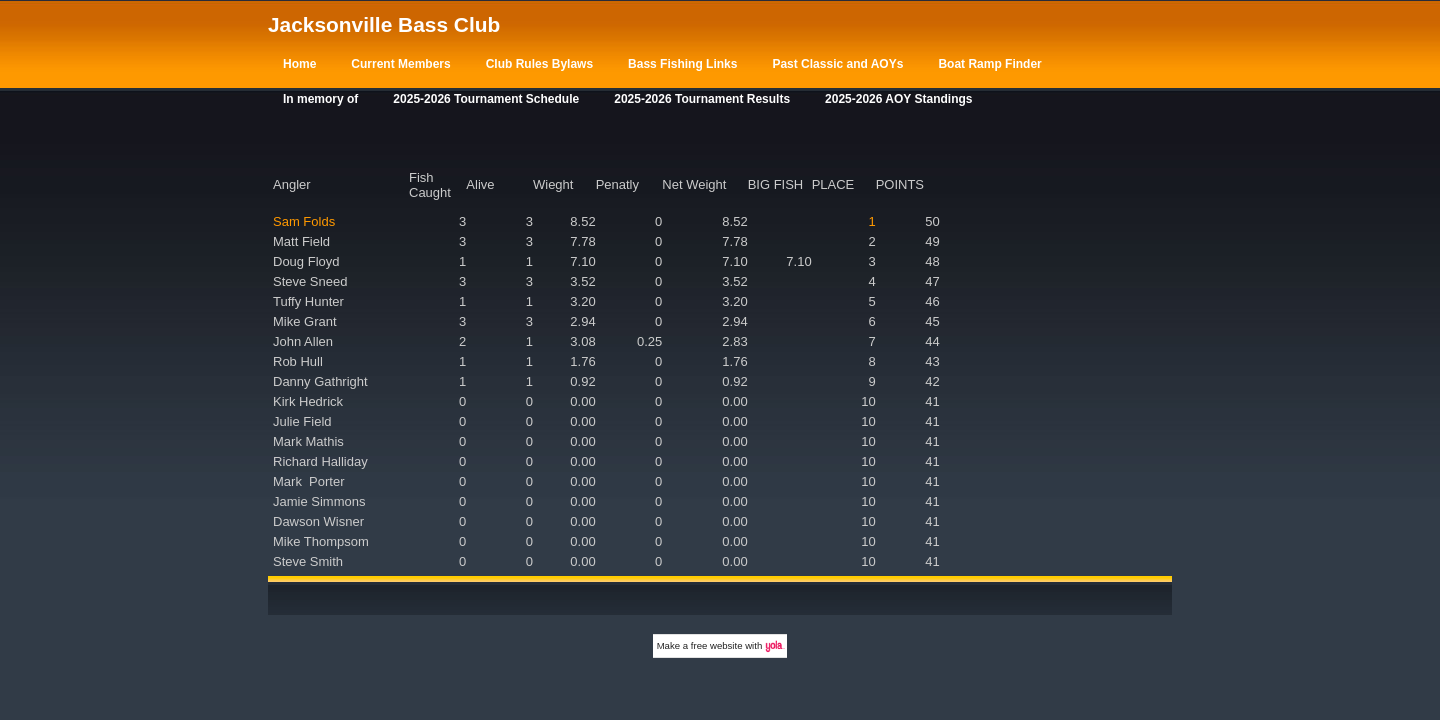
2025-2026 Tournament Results (702, 99)
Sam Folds (304, 221)
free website (717, 645)
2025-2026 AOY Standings (898, 99)
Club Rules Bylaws (539, 64)
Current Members (400, 64)
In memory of (320, 99)
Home (299, 64)
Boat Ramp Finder (989, 64)
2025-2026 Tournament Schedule (486, 99)
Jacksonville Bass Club (384, 24)
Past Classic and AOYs (837, 64)
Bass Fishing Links (682, 64)
